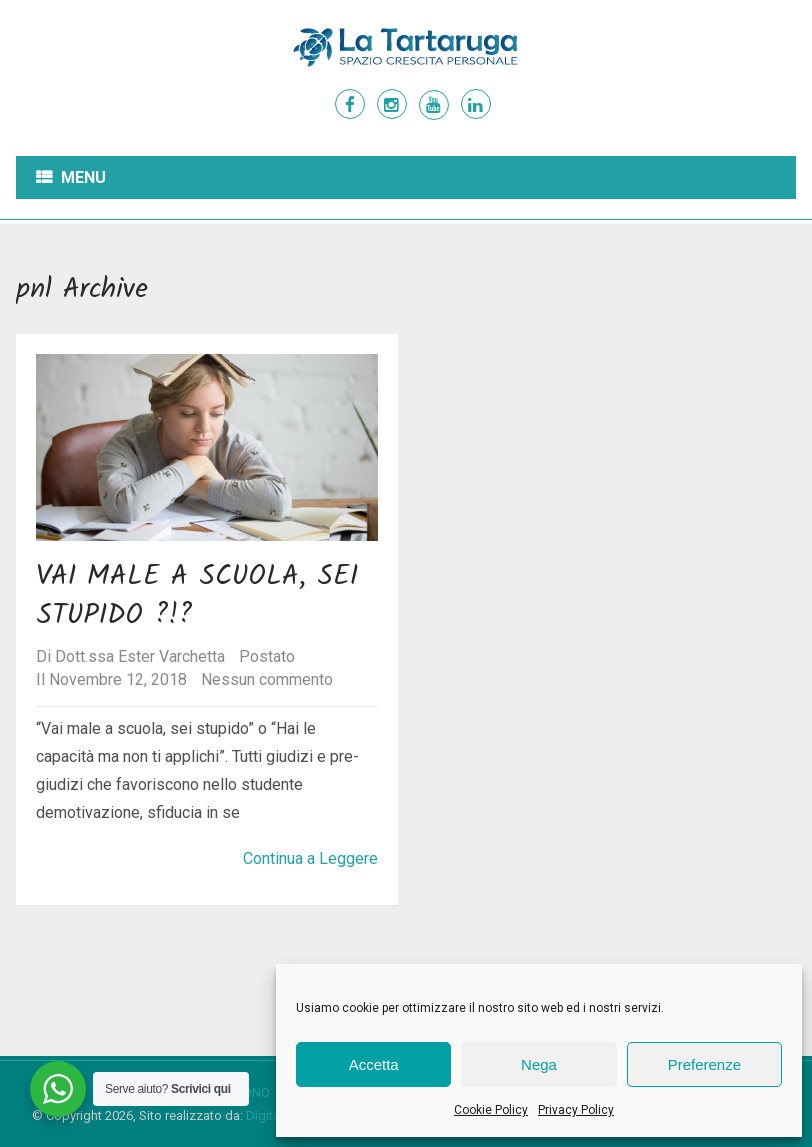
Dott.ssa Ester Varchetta (140, 656)
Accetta (374, 1064)
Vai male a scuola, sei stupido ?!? (197, 596)
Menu (83, 177)
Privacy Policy (576, 1110)
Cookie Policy (491, 1110)
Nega (539, 1064)
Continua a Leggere (310, 858)
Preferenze (704, 1064)
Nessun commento (267, 679)
